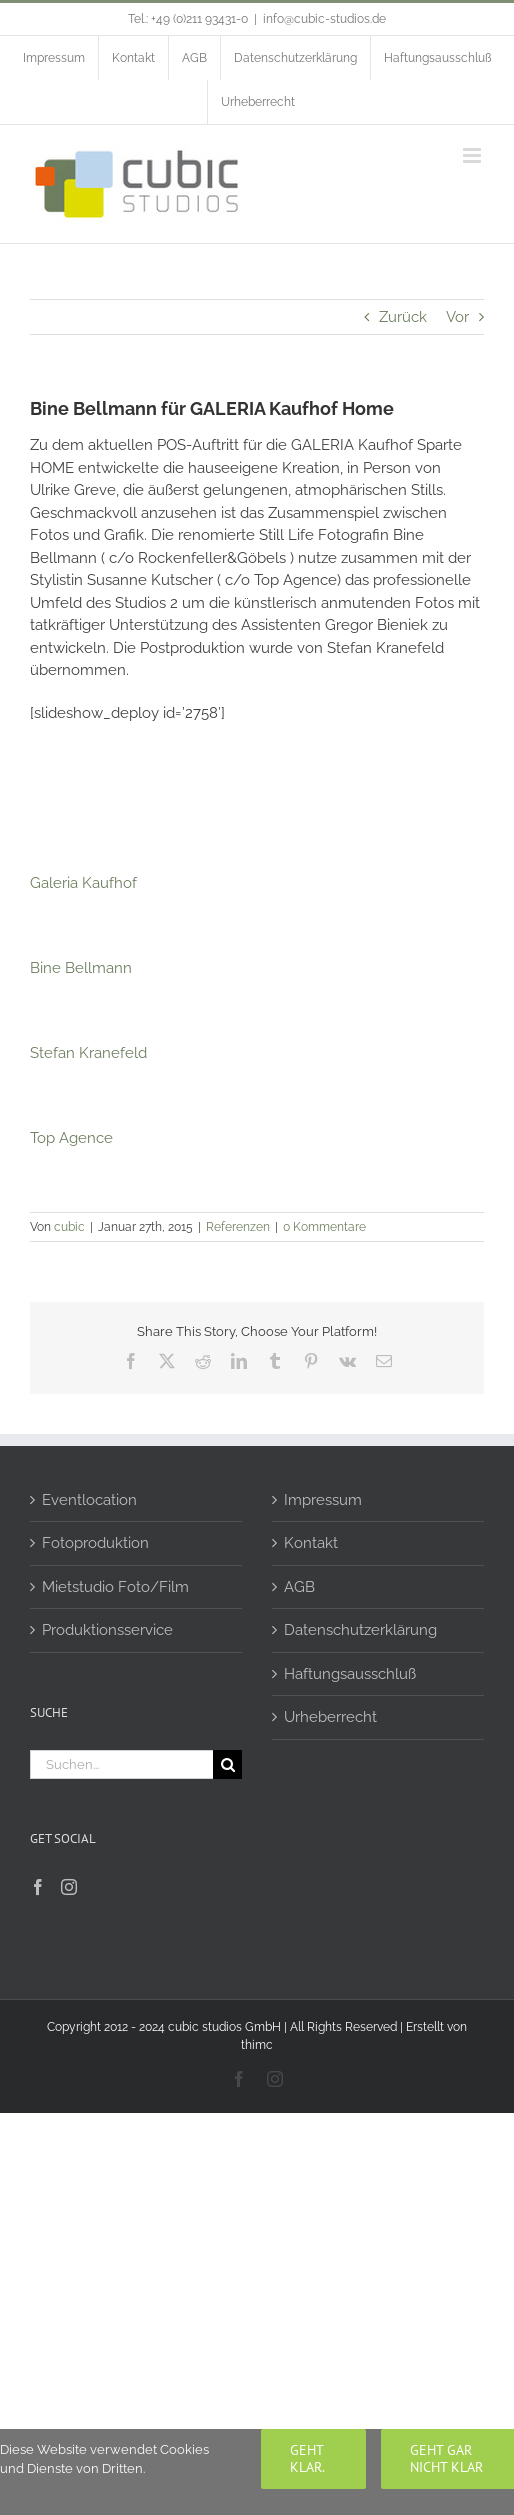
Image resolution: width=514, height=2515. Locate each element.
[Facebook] (38, 1887)
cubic (69, 1227)
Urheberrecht (330, 1717)
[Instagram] (69, 1887)
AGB (299, 1587)
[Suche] (227, 1764)
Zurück (403, 317)
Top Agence (71, 1138)
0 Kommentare (324, 1227)
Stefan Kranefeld (88, 1053)
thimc (257, 2045)
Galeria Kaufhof (83, 883)
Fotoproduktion (95, 1543)
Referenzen (238, 1227)
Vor (457, 317)
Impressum (323, 1500)
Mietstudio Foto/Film (115, 1587)
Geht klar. (307, 2458)
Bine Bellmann (81, 968)
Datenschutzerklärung (360, 1630)
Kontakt (311, 1543)
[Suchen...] (121, 1764)
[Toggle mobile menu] (473, 155)
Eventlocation (89, 1500)
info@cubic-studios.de (324, 19)
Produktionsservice (107, 1630)
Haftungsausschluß (350, 1674)
